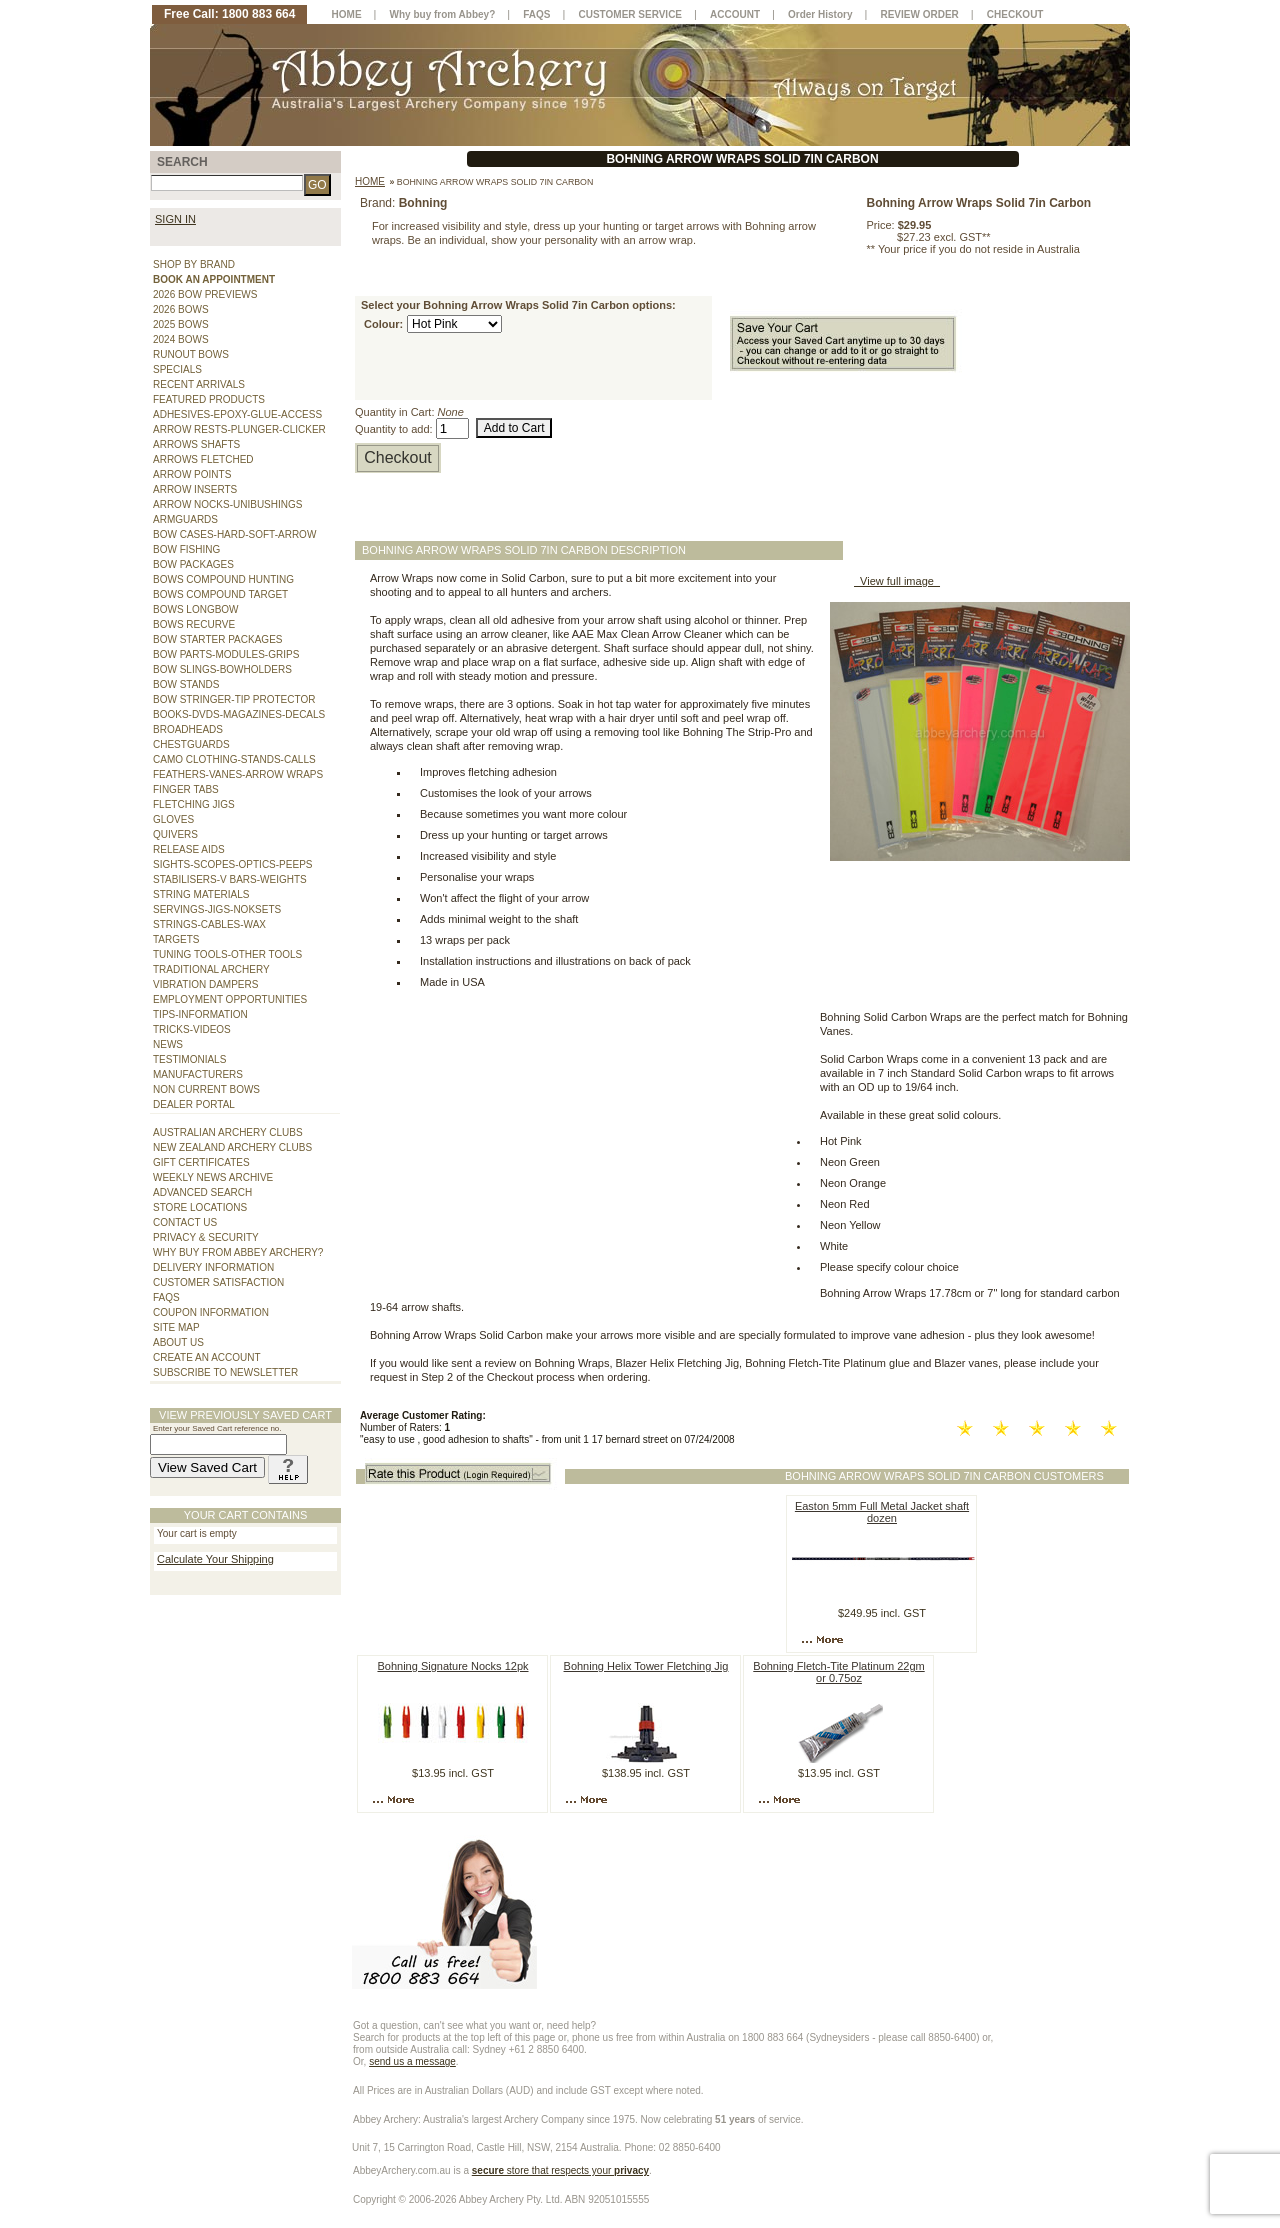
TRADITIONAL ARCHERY (211, 969)
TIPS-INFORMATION (200, 1014)
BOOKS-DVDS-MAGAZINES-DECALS (239, 714)
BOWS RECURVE (194, 624)
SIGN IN (175, 219)
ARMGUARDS (185, 519)
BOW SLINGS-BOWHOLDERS (222, 669)
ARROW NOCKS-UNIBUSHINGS (227, 504)
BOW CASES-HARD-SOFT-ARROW (234, 534)
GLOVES (173, 819)
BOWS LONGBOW (196, 609)
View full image (897, 581)
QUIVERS (175, 834)
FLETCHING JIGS (194, 804)
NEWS (168, 1044)
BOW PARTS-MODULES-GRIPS (226, 654)
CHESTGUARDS (191, 744)
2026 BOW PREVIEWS (205, 294)
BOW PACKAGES (193, 564)
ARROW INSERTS (195, 489)
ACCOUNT (735, 14)
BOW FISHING (186, 549)
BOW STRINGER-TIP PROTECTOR (234, 699)
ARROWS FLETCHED (203, 459)
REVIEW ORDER (919, 14)
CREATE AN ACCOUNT (207, 1357)
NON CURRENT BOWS (206, 1089)
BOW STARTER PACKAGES (217, 639)
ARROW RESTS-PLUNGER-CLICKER (239, 429)
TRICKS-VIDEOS (192, 1029)
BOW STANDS (186, 684)
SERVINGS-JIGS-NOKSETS (217, 909)
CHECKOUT (1015, 14)
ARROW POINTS (192, 474)
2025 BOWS (181, 324)
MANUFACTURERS (198, 1074)
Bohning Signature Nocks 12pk (452, 1666)
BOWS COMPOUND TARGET (220, 594)
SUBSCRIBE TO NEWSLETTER (225, 1372)
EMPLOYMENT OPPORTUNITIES (230, 999)
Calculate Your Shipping (215, 1559)
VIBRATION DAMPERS (205, 984)
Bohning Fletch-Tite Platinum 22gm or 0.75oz (838, 1672)
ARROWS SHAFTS (196, 444)
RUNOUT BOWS (191, 354)
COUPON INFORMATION (211, 1312)
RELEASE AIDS (189, 849)
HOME (347, 14)
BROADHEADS (188, 729)
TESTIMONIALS (189, 1059)
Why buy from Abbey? (443, 14)
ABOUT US (178, 1342)
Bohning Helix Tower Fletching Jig (646, 1666)
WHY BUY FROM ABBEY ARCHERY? (238, 1252)
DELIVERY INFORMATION (213, 1267)
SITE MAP (176, 1327)
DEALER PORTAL (194, 1104)
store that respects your (560, 2170)
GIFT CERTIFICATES (201, 1162)
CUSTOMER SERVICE (631, 14)
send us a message (412, 2061)
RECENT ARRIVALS (199, 384)
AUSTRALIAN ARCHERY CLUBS (228, 1132)
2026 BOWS (181, 309)
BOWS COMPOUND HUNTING (223, 579)
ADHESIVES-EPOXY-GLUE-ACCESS (237, 414)
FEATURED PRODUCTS (209, 399)
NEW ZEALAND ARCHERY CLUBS (232, 1147)
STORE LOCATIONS (200, 1207)
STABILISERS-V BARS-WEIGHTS (230, 879)
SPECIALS (177, 369)
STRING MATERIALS (201, 894)
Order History (820, 14)
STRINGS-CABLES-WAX (209, 924)
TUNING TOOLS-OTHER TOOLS (227, 954)
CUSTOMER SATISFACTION (218, 1282)
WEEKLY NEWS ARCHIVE (213, 1177)
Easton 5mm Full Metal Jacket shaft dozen (882, 1512)
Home (370, 181)
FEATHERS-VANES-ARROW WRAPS (238, 774)
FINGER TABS (186, 789)
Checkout (398, 457)
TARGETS (176, 939)
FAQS (166, 1297)
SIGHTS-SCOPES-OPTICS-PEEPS (232, 864)
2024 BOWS (181, 339)
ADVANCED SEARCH (202, 1192)
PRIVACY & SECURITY (206, 1237)
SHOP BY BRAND (194, 264)
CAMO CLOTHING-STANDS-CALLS (234, 759)
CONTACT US (185, 1222)
